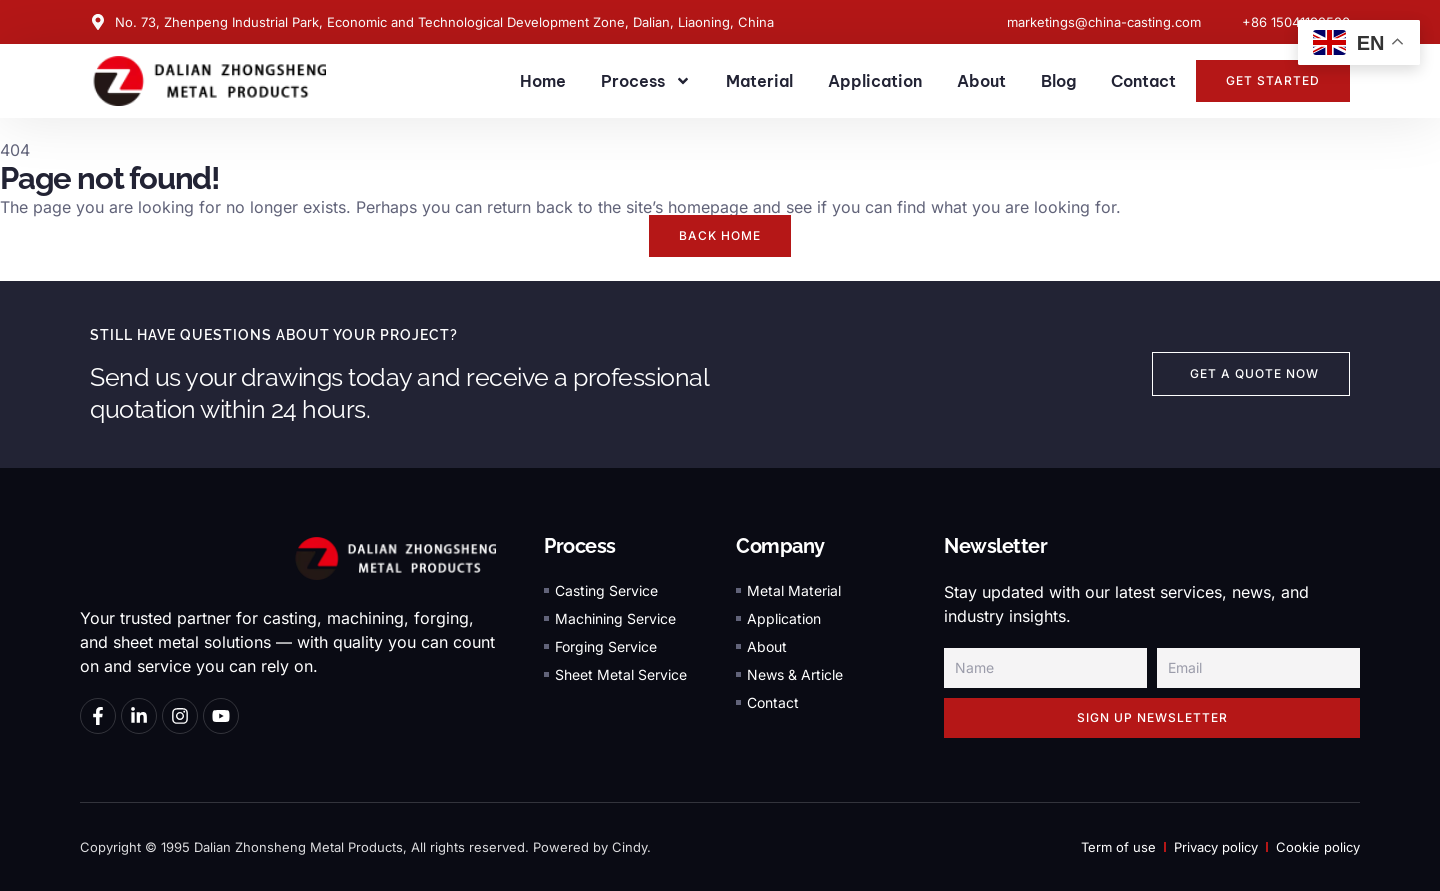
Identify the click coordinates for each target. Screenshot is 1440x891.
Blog (1058, 81)
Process (646, 81)
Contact (1143, 81)
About (981, 81)
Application (875, 81)
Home (543, 81)
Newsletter (995, 546)
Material (759, 81)
